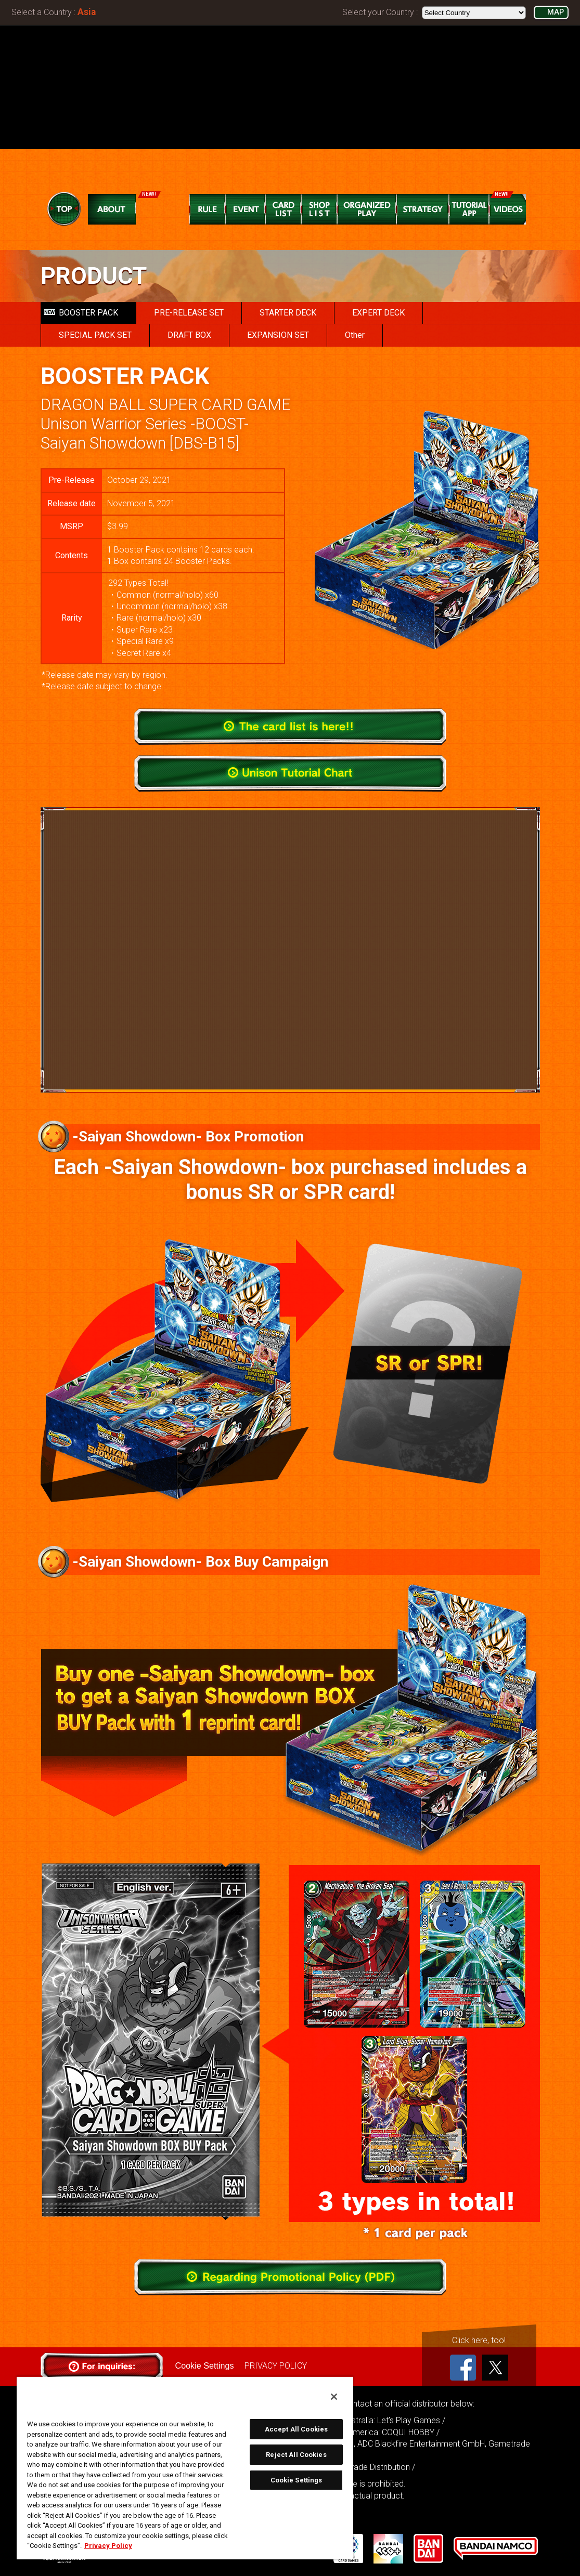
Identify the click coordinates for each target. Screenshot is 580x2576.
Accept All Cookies (296, 2429)
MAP (555, 12)
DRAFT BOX (189, 335)
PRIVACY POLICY (275, 2366)
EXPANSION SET (278, 335)
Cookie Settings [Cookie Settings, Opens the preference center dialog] (296, 2480)
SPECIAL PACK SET (95, 335)
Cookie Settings (204, 2365)
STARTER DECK (288, 313)
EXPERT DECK (378, 313)
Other (355, 335)
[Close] (334, 2396)
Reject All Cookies (296, 2455)
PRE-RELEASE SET (189, 313)
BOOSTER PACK (81, 313)
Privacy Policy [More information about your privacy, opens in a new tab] (108, 2545)
